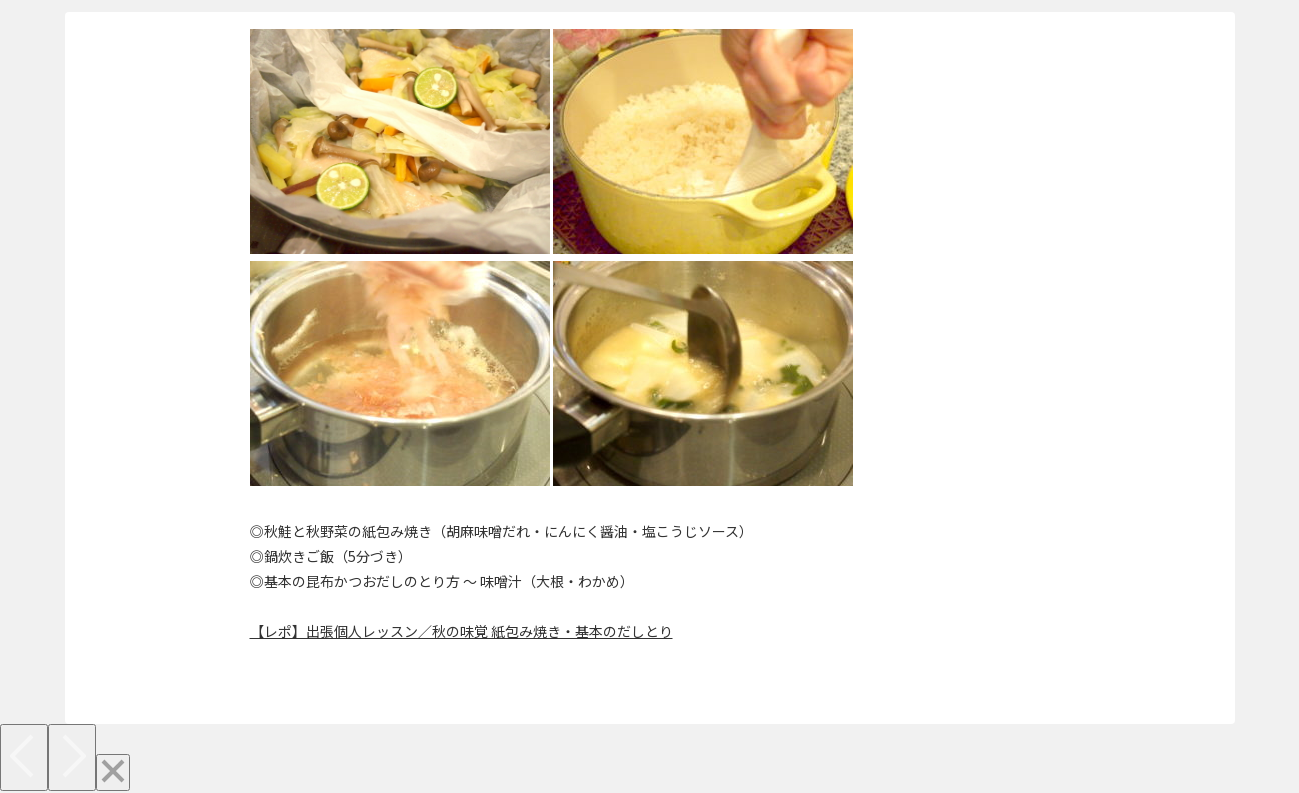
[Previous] (24, 757)
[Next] (72, 757)
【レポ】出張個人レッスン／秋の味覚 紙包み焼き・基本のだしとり (461, 631)
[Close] (113, 772)
